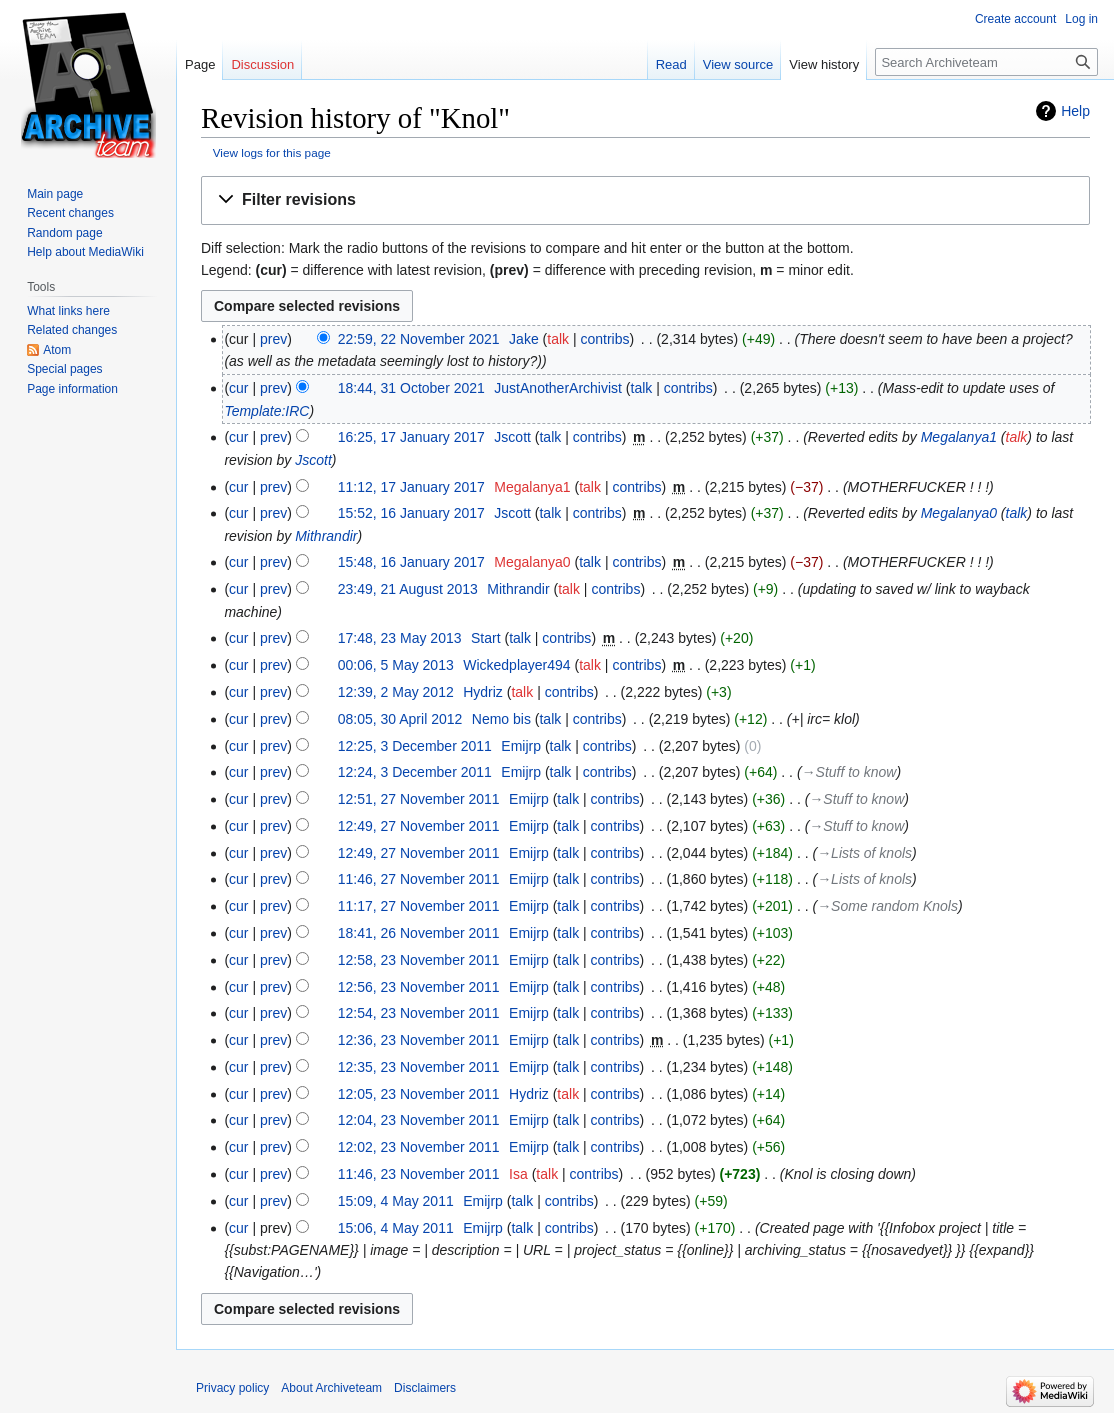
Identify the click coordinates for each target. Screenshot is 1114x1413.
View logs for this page (272, 152)
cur (238, 388)
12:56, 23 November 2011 (419, 987)
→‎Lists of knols (864, 853)
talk (558, 339)
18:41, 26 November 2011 (419, 933)
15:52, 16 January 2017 (411, 513)
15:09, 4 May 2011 (396, 1201)
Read (671, 64)
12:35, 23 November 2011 (419, 1067)
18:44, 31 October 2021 (411, 388)
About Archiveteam (331, 1388)
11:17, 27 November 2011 (419, 906)
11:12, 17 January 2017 (411, 487)
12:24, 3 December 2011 (415, 772)
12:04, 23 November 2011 (419, 1120)
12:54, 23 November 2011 (419, 1013)
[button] (645, 200)
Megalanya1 (959, 437)
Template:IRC (266, 411)
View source (738, 64)
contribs (604, 339)
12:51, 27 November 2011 (419, 799)
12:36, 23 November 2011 (419, 1040)
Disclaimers (425, 1388)
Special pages (64, 369)
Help (1075, 111)
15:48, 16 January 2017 (411, 562)
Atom (57, 350)
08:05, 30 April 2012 (400, 719)
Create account (1015, 19)
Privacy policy (232, 1388)
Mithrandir (326, 536)
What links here (68, 311)
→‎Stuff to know (849, 772)
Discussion (262, 64)
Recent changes (70, 213)
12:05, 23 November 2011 (419, 1094)
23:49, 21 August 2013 (408, 589)
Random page (64, 233)
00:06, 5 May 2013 (396, 665)
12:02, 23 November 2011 (419, 1147)
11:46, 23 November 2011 (419, 1174)
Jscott (313, 460)
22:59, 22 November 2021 (419, 339)
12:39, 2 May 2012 (396, 692)
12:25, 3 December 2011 (415, 746)
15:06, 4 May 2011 (396, 1228)
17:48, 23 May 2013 (400, 638)
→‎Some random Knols (887, 906)
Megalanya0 (959, 513)
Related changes (72, 330)
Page (200, 64)
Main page (55, 194)
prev (273, 339)
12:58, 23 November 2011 (419, 960)
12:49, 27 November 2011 (419, 826)
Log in (1081, 19)
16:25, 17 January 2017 (411, 437)
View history (824, 64)
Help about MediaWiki (85, 252)
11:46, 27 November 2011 (419, 879)
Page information (72, 389)
